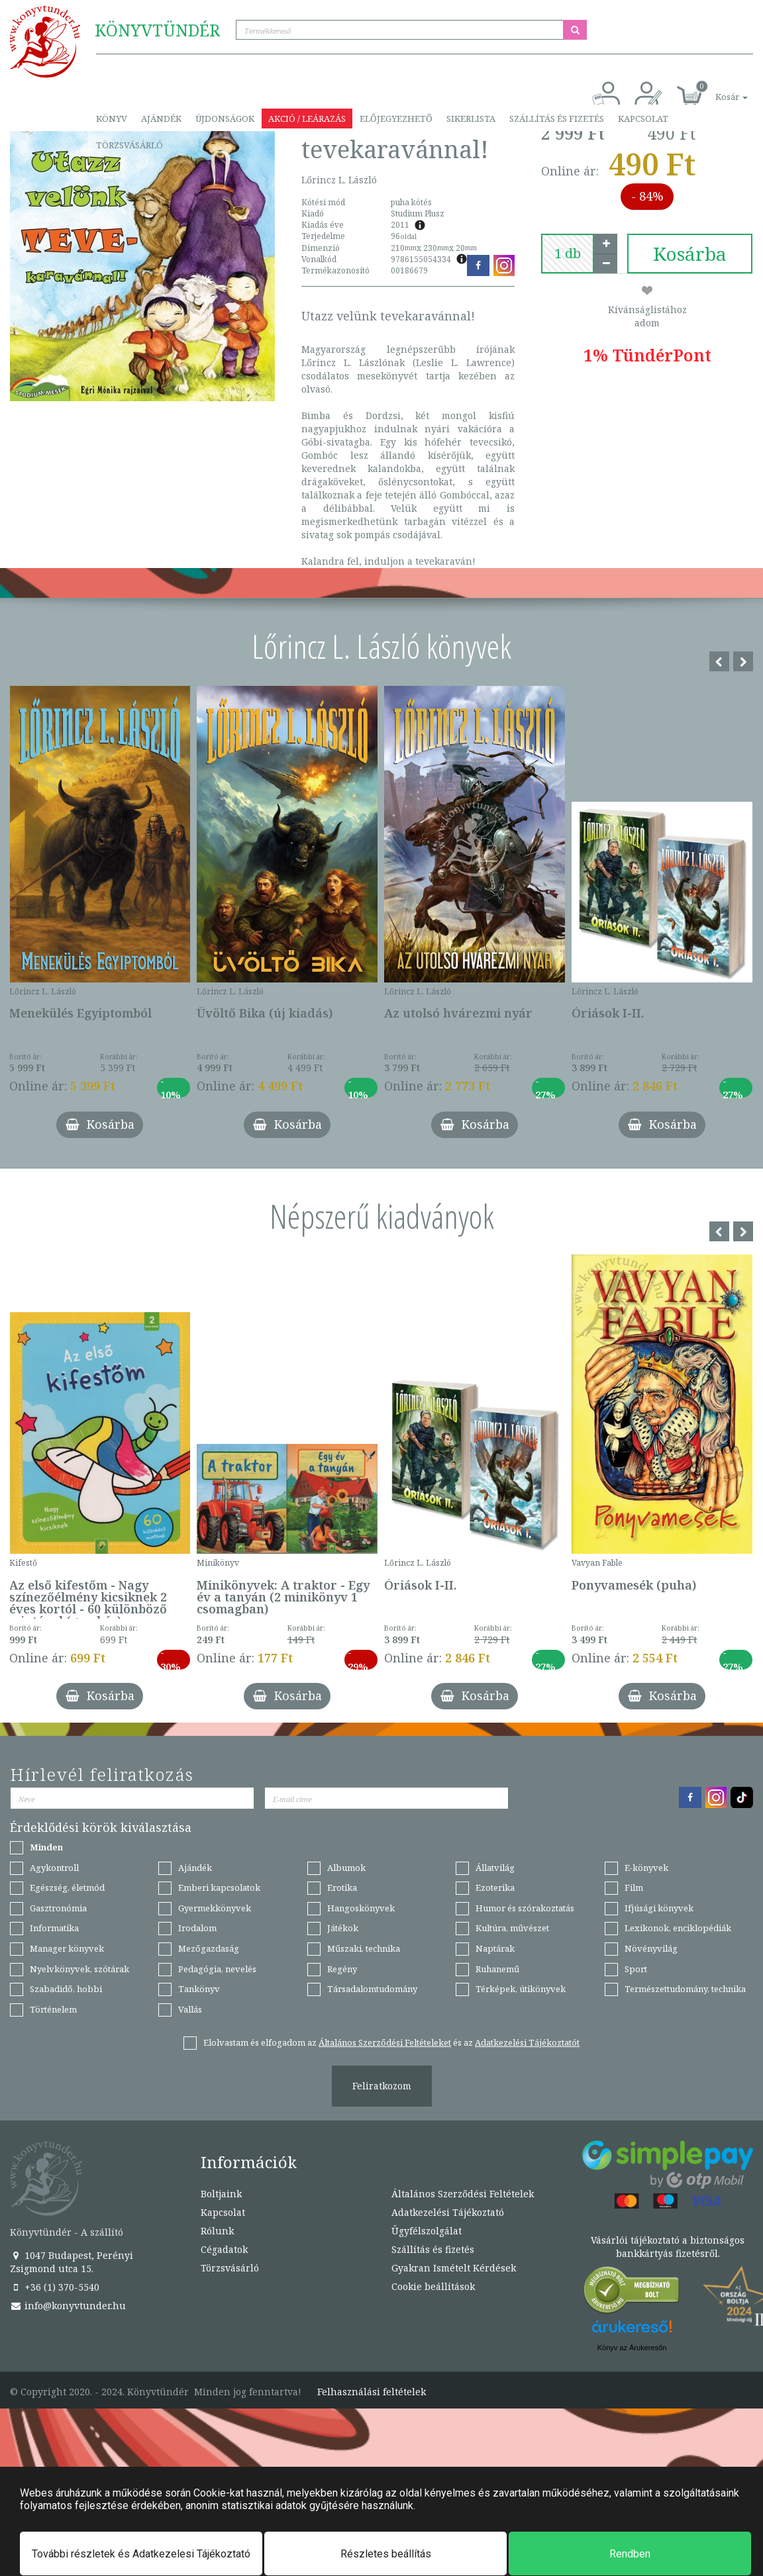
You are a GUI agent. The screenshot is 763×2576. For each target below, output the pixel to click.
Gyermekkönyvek (214, 1908)
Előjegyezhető (396, 118)
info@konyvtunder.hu (68, 2305)
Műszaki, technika (363, 1948)
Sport (636, 1969)
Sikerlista (470, 118)
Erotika (342, 1887)
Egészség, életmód (67, 1887)
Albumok (346, 1868)
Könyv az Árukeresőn (632, 2348)
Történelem (53, 2009)
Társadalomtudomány (372, 1989)
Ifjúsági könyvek (659, 1908)
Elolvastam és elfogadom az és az (391, 2042)
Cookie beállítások (433, 2286)
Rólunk (217, 2230)
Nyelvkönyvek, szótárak (79, 1969)
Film (634, 1887)
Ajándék (161, 118)
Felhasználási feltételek (371, 2392)
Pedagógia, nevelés (217, 1969)
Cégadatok (224, 2249)
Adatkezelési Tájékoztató (447, 2212)
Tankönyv (199, 1989)
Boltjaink (221, 2193)
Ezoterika (495, 1887)
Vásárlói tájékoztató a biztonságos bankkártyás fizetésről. (667, 2247)
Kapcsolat (643, 118)
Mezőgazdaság (208, 1948)
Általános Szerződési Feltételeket (385, 2042)
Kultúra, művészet (512, 1928)
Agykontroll (54, 1868)
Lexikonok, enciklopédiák (678, 1928)
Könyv (111, 118)
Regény (342, 1969)
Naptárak (495, 1948)
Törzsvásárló (129, 145)
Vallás (190, 2009)
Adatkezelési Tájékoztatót (527, 2042)
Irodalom (197, 1928)
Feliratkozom (381, 2085)
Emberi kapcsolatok (219, 1887)
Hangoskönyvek (361, 1908)
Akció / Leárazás (307, 118)
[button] (716, 89)
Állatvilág (495, 1868)
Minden (46, 1847)
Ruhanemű (497, 1969)
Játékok (342, 1928)
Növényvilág (651, 1948)
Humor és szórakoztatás (525, 1908)
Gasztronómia (58, 1908)
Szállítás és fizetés (556, 118)
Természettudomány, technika (685, 1989)
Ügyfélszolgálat (426, 2230)
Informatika (54, 1928)
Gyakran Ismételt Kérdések (453, 2268)
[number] (567, 253)
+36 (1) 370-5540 (54, 2287)
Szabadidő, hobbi (66, 1989)
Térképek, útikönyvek (521, 1989)
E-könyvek (646, 1868)
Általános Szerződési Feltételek (462, 2193)
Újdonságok (224, 118)
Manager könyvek (67, 1948)
